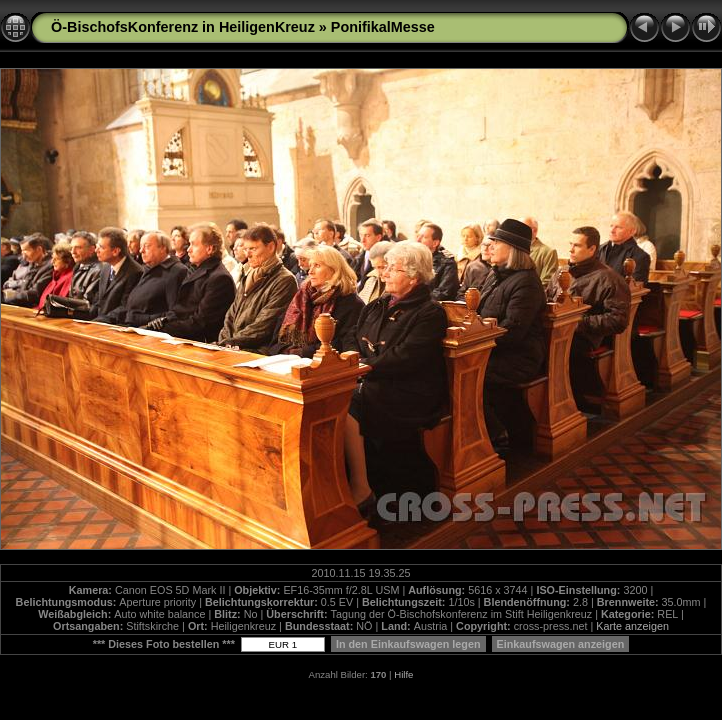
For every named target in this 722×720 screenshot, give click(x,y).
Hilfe (403, 674)
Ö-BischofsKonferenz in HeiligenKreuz (183, 27)
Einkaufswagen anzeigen (561, 644)
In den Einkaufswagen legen (408, 644)
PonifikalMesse (383, 27)
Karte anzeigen (632, 626)
